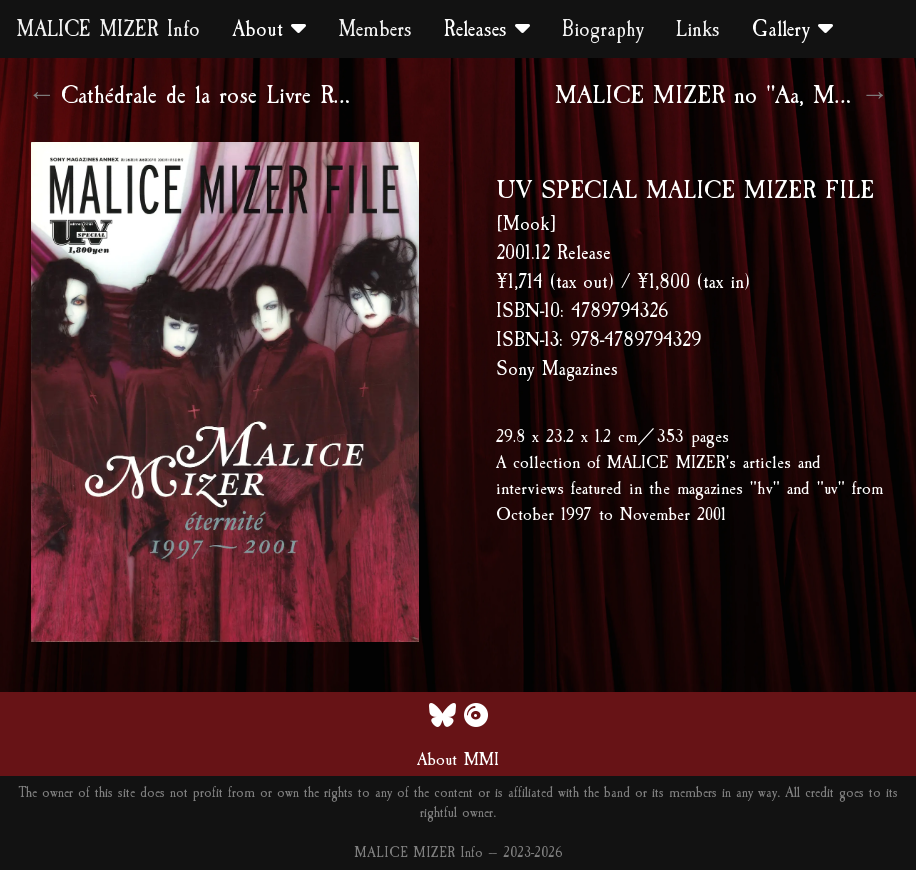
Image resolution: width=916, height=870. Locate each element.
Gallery (792, 29)
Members (375, 29)
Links (698, 29)
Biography (603, 29)
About (269, 29)
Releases (487, 29)
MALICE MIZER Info (108, 29)
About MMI (458, 759)
